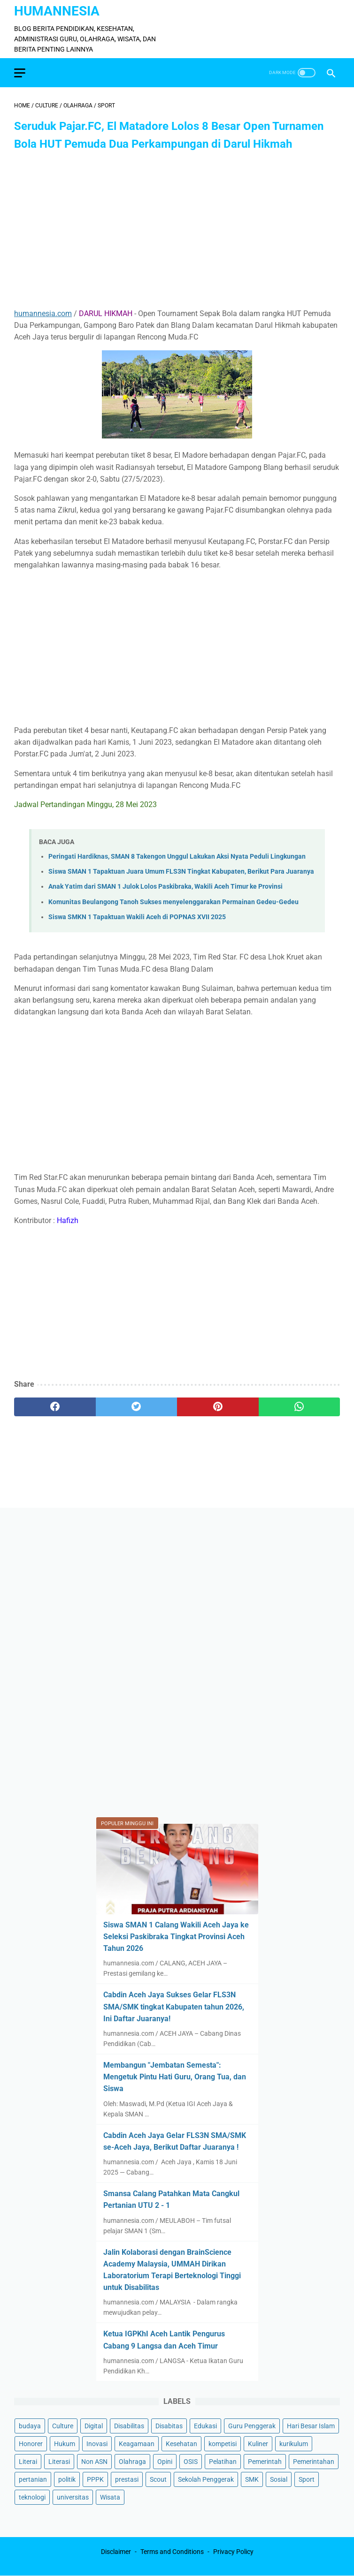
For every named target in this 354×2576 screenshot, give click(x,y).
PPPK (95, 2479)
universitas (73, 2497)
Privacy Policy (233, 2551)
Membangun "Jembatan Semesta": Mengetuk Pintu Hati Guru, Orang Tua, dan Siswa (174, 2077)
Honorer (31, 2444)
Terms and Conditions (172, 2551)
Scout (158, 2479)
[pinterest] (218, 1407)
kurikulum (293, 2444)
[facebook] (55, 1407)
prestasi (127, 2479)
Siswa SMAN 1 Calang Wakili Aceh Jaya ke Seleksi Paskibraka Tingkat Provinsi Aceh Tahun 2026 (176, 1936)
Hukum (64, 2444)
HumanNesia (57, 11)
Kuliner (258, 2444)
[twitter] (136, 1407)
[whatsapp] (299, 1407)
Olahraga (132, 2461)
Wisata (110, 2497)
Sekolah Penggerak (206, 2479)
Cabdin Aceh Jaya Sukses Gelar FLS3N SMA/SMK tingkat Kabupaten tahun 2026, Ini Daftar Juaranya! (173, 2006)
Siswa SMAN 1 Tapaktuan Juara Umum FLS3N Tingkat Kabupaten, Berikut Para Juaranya (181, 872)
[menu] (19, 72)
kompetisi (222, 2444)
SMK (252, 2479)
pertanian (33, 2479)
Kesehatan (181, 2444)
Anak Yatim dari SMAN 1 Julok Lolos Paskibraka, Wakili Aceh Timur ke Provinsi (165, 887)
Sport (307, 2479)
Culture (62, 2426)
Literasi (59, 2461)
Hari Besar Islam (311, 2426)
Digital (94, 2426)
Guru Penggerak (252, 2426)
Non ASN (94, 2461)
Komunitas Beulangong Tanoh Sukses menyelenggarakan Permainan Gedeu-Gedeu (173, 902)
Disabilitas (129, 2426)
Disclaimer (116, 2551)
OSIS (191, 2461)
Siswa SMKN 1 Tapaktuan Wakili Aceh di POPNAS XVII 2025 (137, 917)
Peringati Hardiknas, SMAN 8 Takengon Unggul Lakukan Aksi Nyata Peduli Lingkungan (177, 857)
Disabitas (169, 2426)
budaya (30, 2426)
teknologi (32, 2497)
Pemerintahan (313, 2461)
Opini (164, 2461)
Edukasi (205, 2426)
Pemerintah (265, 2461)
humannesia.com (43, 313)
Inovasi (97, 2444)
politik (67, 2479)
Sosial (278, 2479)
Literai (28, 2461)
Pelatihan (223, 2461)
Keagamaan (136, 2444)
